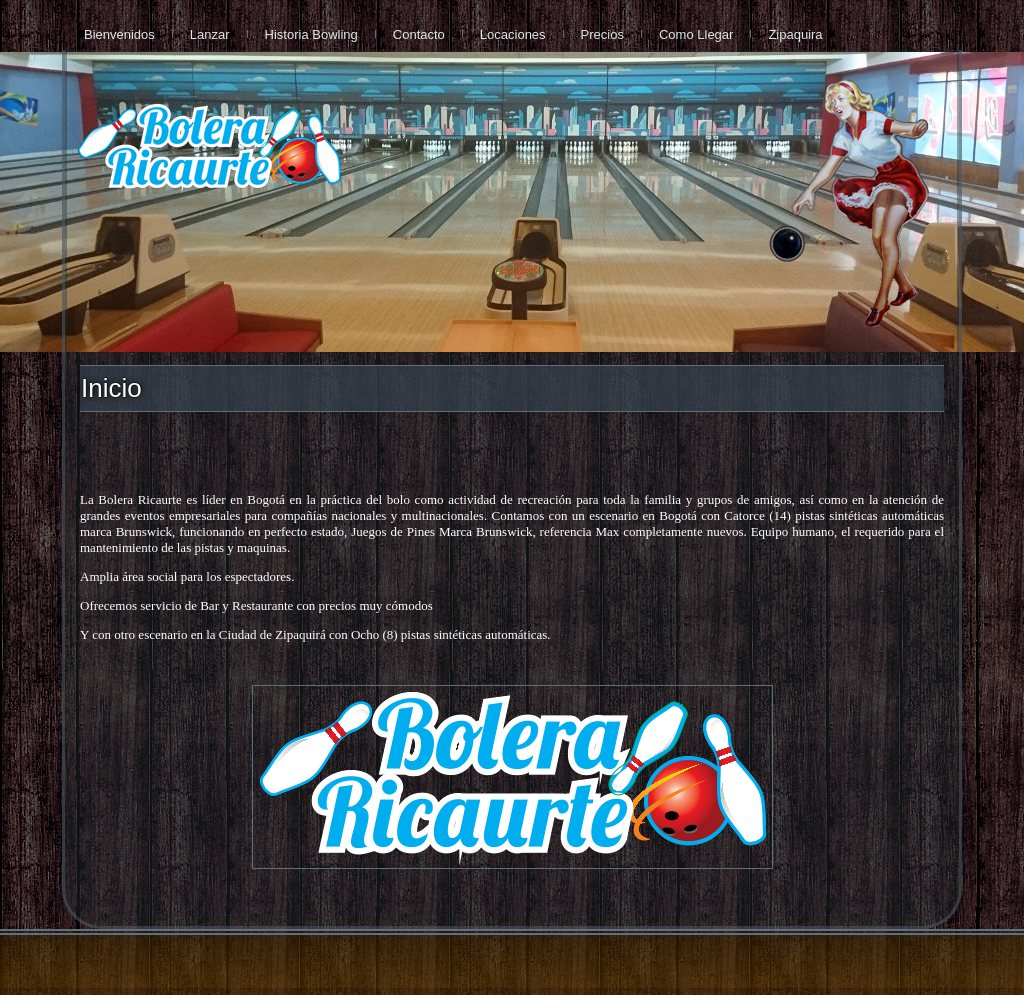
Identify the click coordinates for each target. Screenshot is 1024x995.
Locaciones (513, 34)
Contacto (419, 34)
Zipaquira (795, 34)
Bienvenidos (119, 34)
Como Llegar (696, 34)
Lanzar (210, 34)
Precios (602, 34)
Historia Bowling (311, 34)
